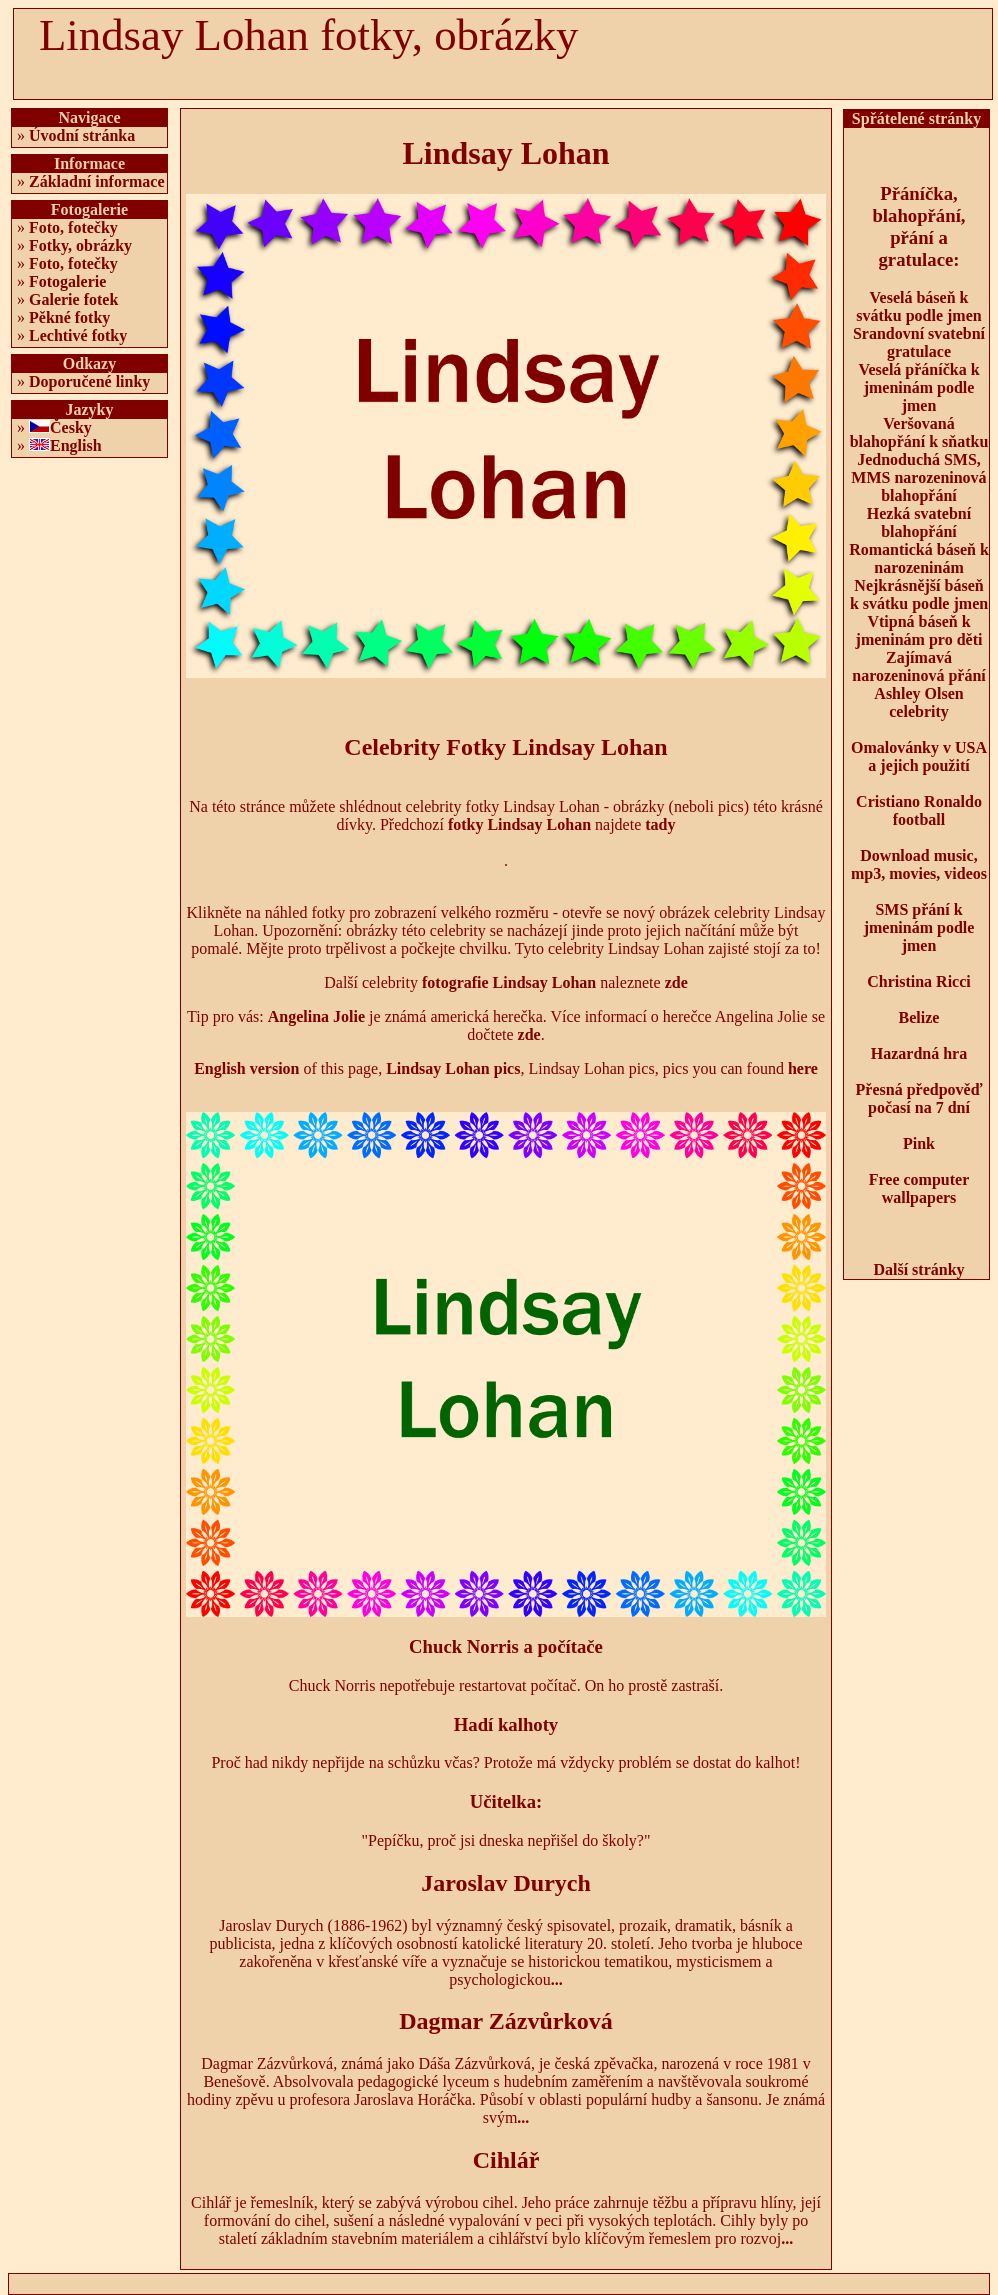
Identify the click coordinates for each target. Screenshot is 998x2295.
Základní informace (97, 181)
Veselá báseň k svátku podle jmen (918, 306)
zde (676, 982)
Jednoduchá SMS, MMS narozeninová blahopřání (918, 477)
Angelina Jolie (316, 1016)
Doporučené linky (89, 381)
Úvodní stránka (82, 135)
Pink (919, 1143)
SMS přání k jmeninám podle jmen (919, 927)
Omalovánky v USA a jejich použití (919, 756)
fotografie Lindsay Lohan (509, 982)
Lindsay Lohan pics (453, 1068)
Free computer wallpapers (919, 1188)
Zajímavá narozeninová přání (919, 666)
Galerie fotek (73, 299)
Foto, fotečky (73, 227)
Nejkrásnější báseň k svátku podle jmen (919, 594)
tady (660, 824)
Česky (71, 427)
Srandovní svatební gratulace (919, 342)
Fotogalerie (67, 281)
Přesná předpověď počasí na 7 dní (919, 1098)
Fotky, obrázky (80, 245)
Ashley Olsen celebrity (918, 702)
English (76, 445)
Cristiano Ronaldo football (919, 810)
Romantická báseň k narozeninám (919, 558)
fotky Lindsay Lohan (519, 824)
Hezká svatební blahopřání (919, 522)
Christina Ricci (919, 981)
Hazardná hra (919, 1053)
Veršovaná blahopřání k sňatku (919, 432)
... (557, 1979)
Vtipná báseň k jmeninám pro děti (919, 630)
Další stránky (918, 1269)
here (803, 1068)
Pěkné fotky (69, 317)
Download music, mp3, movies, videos (919, 864)
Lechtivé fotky (78, 335)
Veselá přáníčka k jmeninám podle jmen (918, 387)
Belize (919, 1017)
